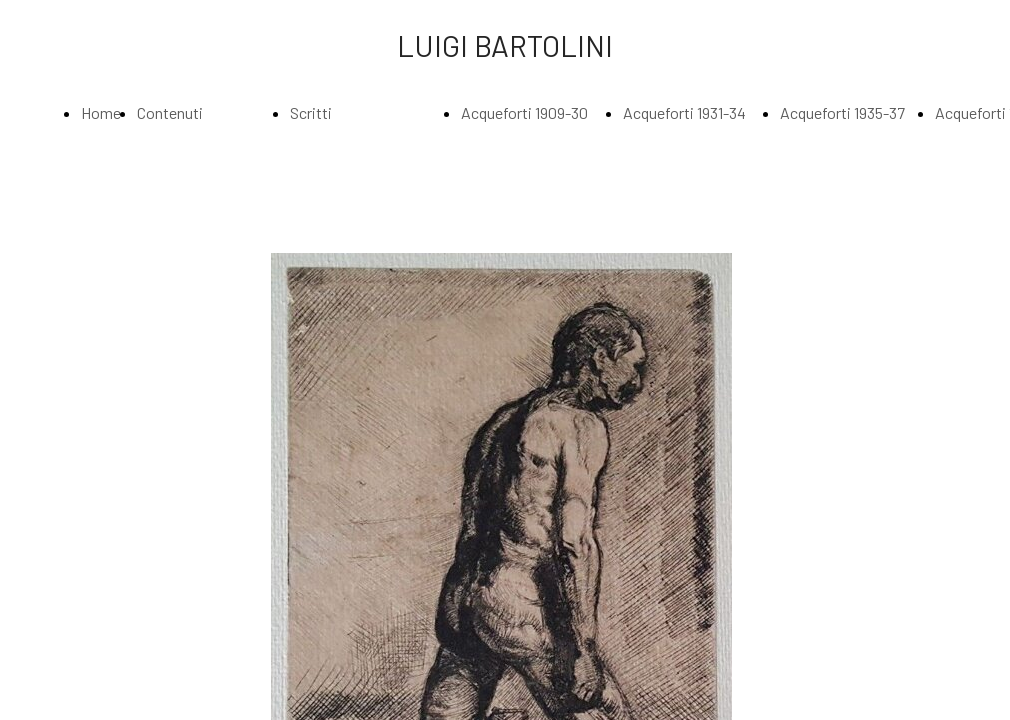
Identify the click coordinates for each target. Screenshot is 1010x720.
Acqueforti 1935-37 (842, 112)
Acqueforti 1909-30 (524, 112)
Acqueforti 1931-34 (684, 112)
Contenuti (170, 112)
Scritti (311, 112)
